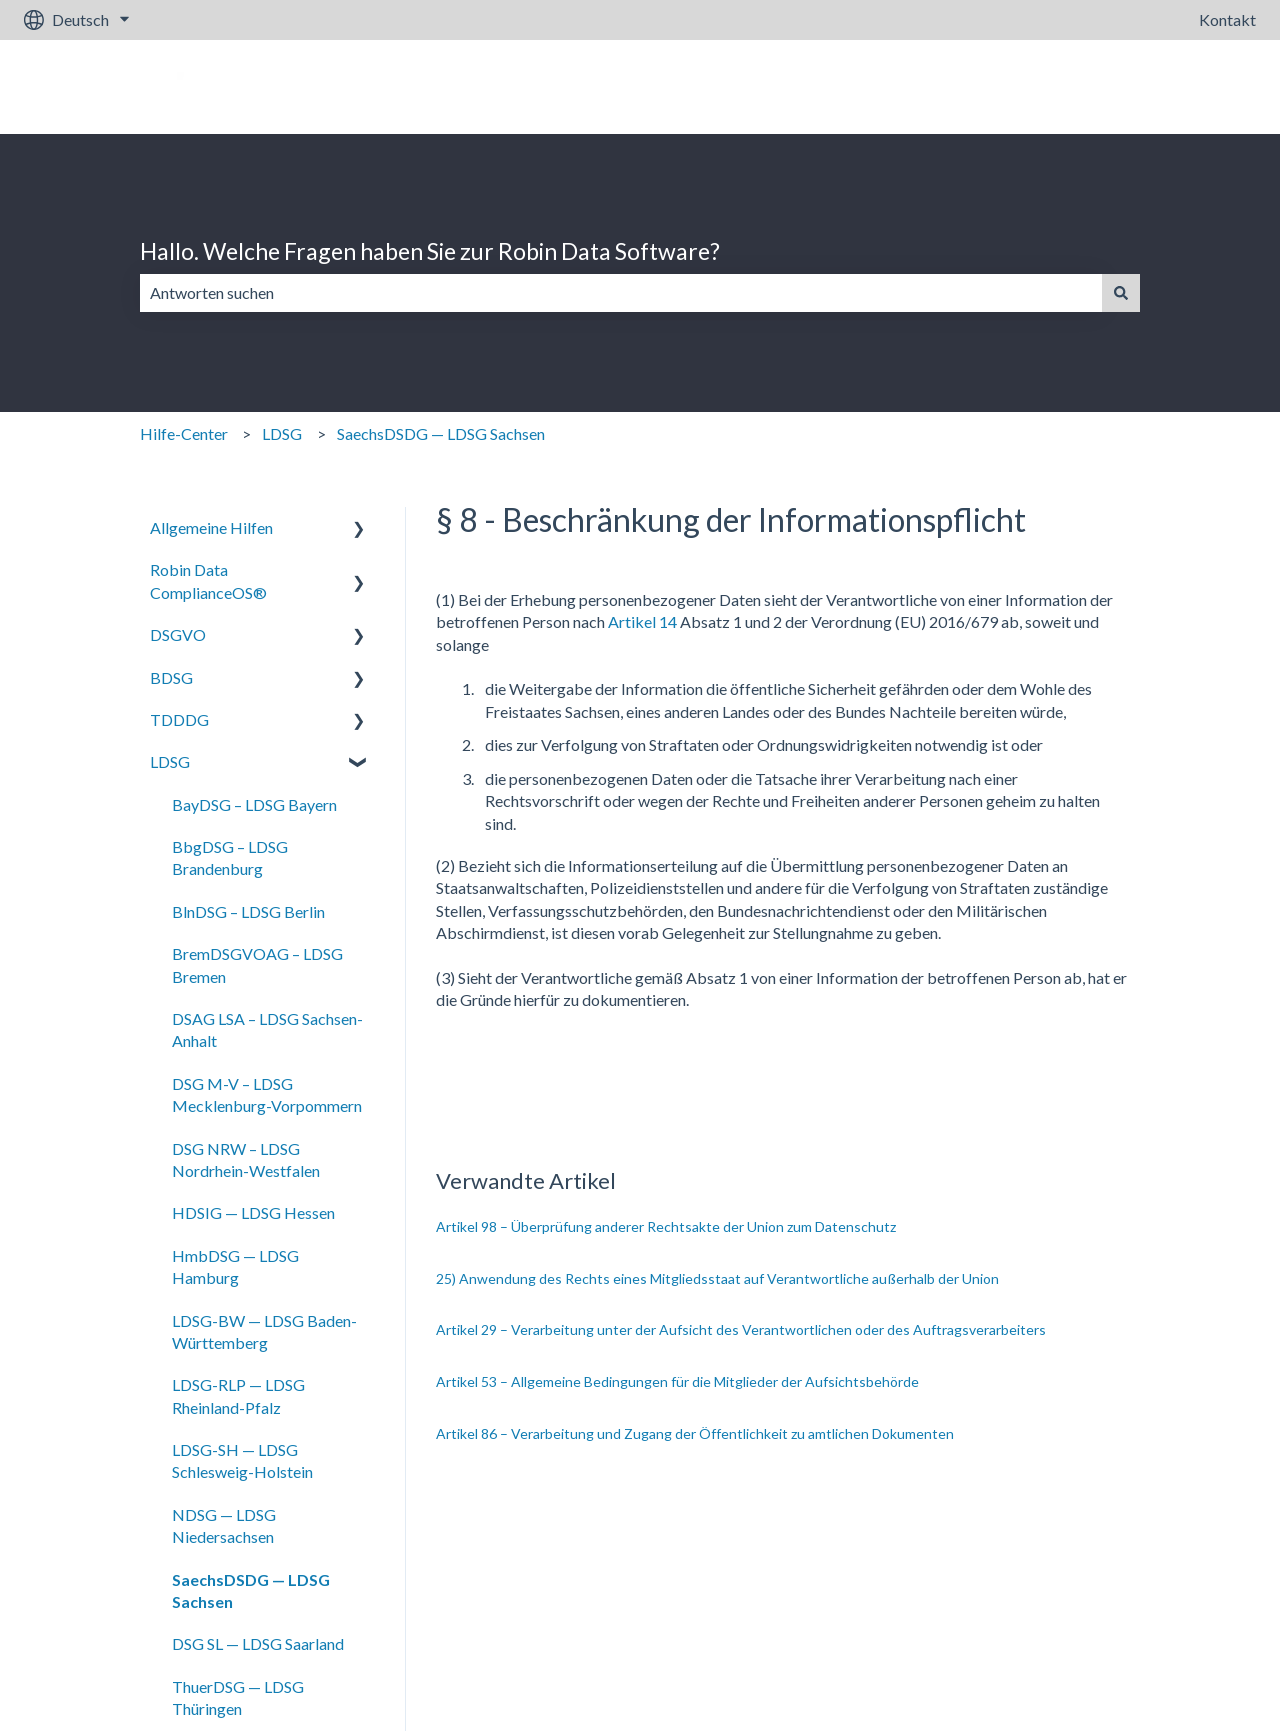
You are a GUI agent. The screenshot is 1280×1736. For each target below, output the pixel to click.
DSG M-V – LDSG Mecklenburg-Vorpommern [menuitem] (267, 1094)
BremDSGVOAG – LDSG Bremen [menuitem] (257, 964)
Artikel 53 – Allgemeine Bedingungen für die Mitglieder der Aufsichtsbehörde (677, 1381)
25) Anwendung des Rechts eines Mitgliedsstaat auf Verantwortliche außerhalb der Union (717, 1278)
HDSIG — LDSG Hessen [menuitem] (253, 1212)
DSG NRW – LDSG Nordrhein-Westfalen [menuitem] (246, 1159)
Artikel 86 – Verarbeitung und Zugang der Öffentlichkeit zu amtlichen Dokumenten (695, 1433)
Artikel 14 (642, 621)
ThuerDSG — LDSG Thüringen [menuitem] (238, 1697)
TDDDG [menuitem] (179, 719)
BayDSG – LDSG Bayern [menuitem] (254, 804)
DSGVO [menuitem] (178, 634)
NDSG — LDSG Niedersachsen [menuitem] (224, 1525)
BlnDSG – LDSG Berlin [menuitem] (248, 911)
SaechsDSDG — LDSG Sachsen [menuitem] (251, 1590)
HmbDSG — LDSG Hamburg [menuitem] (235, 1266)
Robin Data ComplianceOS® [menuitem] (208, 580)
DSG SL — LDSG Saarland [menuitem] (258, 1643)
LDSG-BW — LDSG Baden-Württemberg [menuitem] (264, 1331)
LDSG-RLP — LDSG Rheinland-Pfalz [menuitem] (238, 1395)
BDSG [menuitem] (171, 677)
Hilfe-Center (184, 433)
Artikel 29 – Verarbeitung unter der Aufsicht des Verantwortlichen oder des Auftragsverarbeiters (741, 1329)
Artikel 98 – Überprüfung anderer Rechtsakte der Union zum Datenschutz (666, 1226)
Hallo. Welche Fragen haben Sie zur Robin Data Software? (430, 251)
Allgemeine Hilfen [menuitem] (211, 527)
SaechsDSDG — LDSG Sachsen (441, 433)
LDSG (282, 433)
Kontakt (1227, 19)
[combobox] (621, 293)
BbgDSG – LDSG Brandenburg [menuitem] (230, 857)
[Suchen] (1121, 293)
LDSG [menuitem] (170, 761)
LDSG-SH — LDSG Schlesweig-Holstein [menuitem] (242, 1460)
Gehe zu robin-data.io (1162, 86)
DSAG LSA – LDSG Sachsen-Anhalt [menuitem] (267, 1029)
